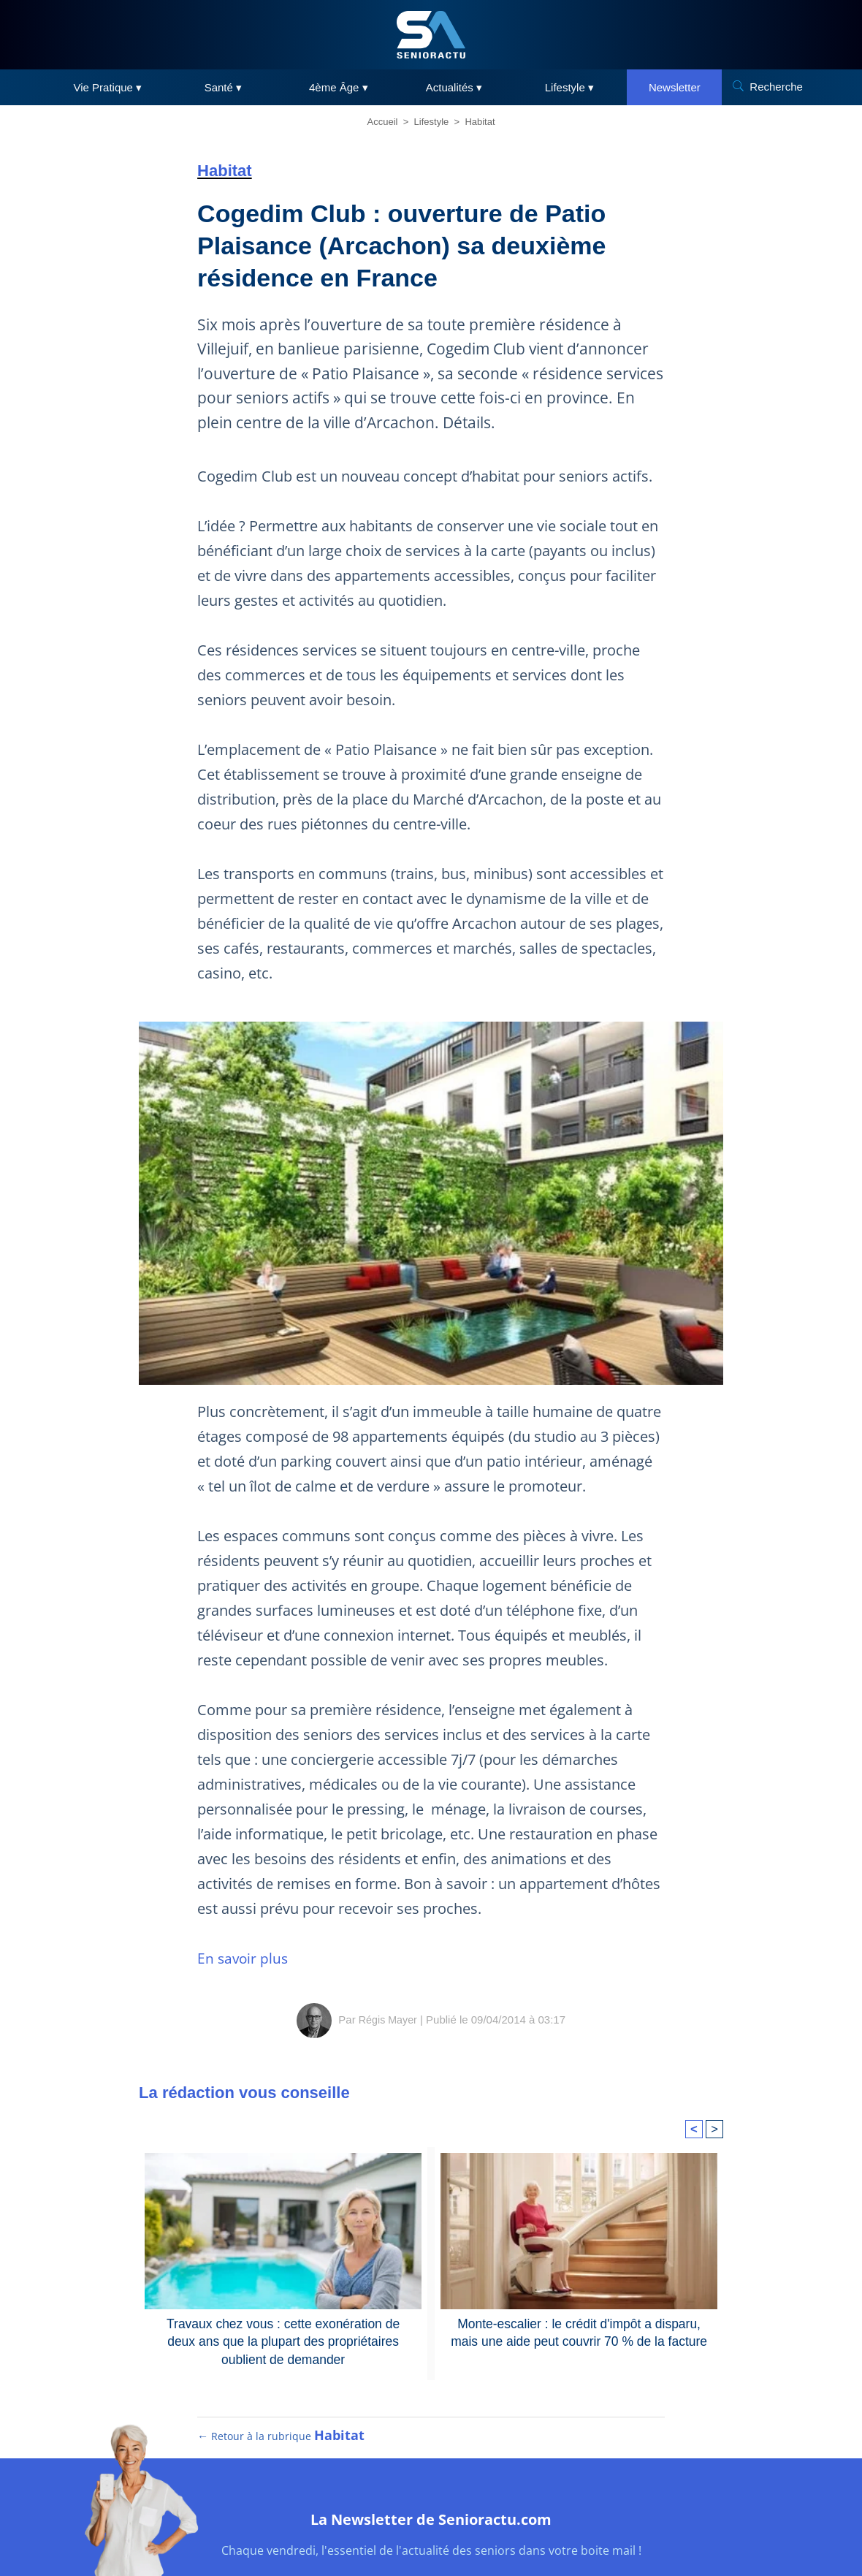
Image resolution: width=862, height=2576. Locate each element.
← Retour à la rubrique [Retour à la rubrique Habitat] (281, 2449)
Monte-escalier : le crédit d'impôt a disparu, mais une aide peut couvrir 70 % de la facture (579, 2331)
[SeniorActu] (431, 34)
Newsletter (675, 87)
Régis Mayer (388, 2019)
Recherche (776, 86)
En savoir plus (244, 1958)
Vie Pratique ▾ (108, 87)
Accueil (382, 121)
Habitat (480, 121)
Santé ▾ (223, 87)
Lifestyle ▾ (569, 87)
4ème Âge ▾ (338, 87)
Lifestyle (431, 121)
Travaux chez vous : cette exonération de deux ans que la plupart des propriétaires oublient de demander (283, 2339)
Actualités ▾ (454, 87)
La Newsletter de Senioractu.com (431, 2530)
